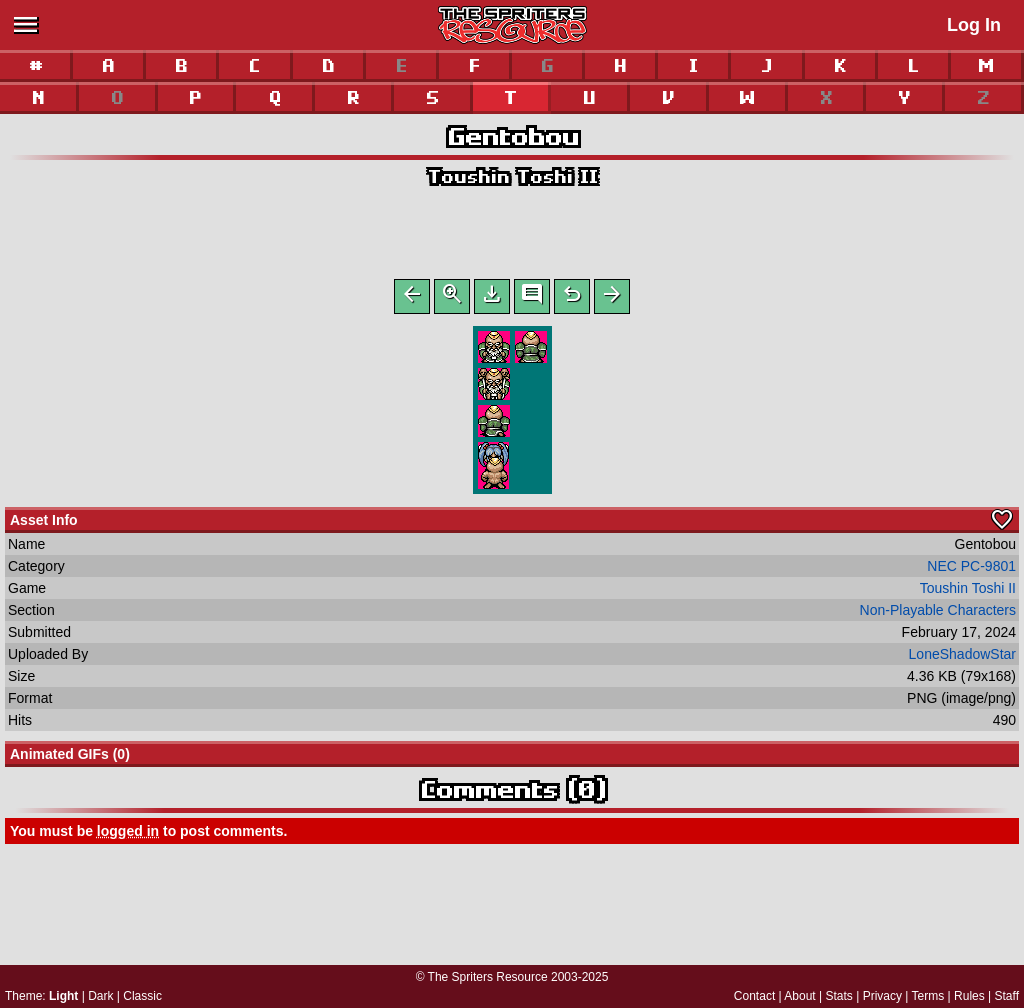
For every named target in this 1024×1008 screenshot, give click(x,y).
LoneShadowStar (962, 658)
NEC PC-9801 (971, 570)
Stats (839, 996)
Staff (1007, 996)
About (799, 996)
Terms (928, 996)
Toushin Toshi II (512, 176)
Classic (142, 996)
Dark (100, 996)
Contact (754, 996)
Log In (974, 25)
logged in (128, 835)
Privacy (882, 996)
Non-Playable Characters (938, 614)
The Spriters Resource (488, 977)
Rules (969, 996)
